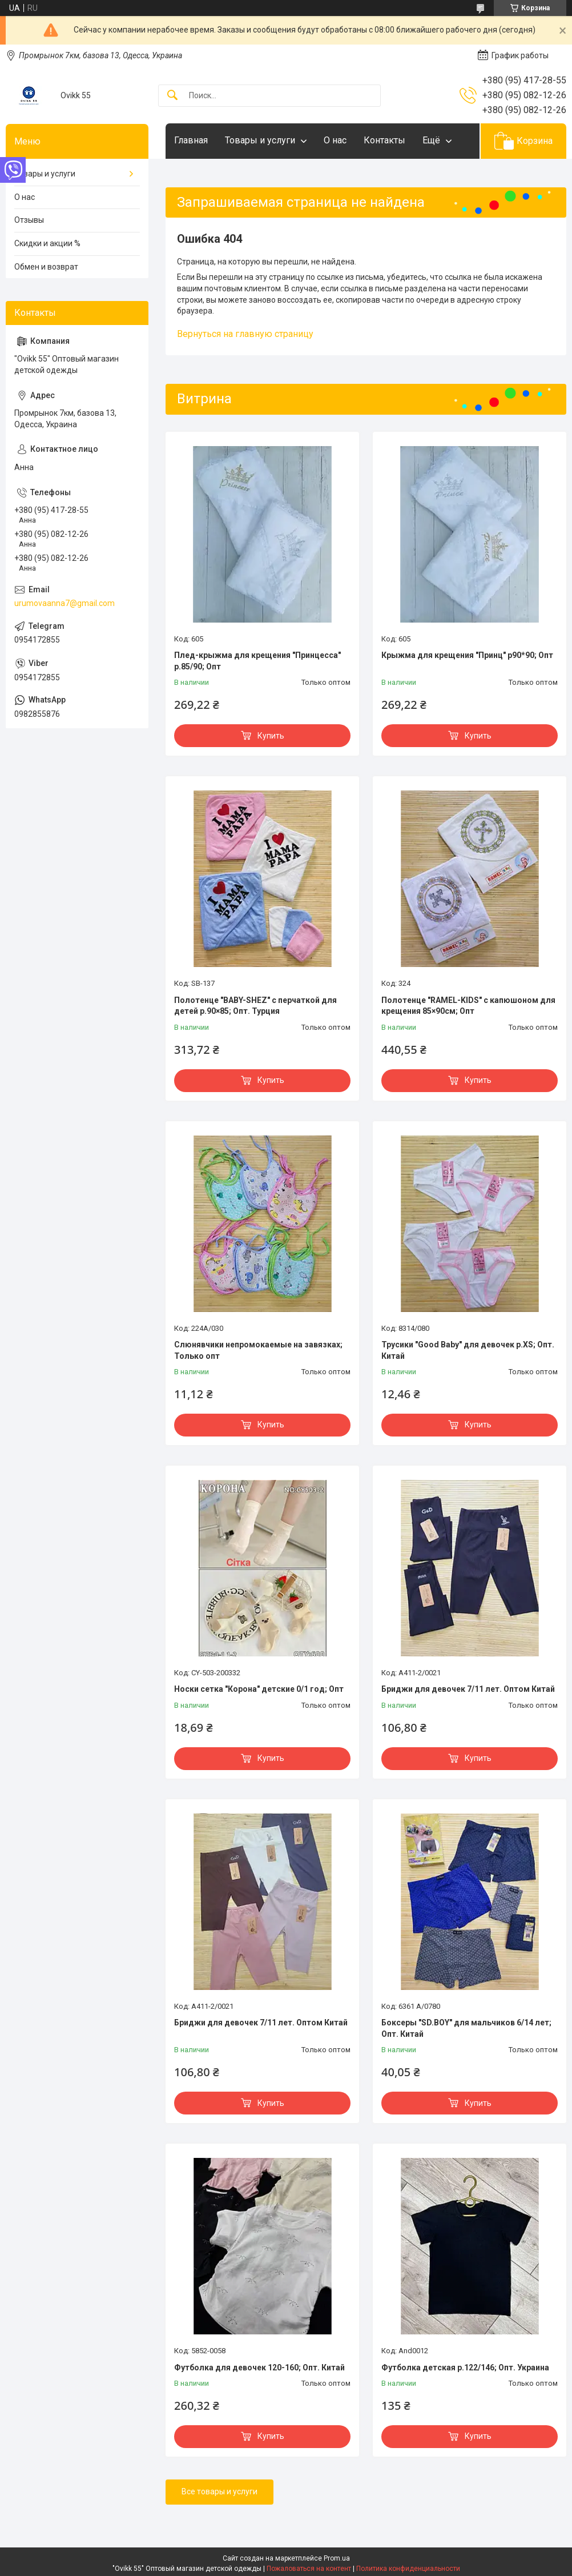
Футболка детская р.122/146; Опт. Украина (465, 2367)
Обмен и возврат (46, 266)
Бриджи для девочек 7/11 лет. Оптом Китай (468, 1689)
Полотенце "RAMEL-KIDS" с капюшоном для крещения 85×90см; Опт (468, 1006)
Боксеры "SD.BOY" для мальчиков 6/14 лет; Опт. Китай (466, 2028)
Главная (191, 140)
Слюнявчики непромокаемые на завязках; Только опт (258, 1350)
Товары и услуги (260, 140)
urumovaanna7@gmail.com (64, 603)
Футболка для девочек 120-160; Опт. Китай (259, 2367)
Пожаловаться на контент (309, 2569)
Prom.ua (337, 2558)
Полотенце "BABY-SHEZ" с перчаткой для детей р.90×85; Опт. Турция (255, 1006)
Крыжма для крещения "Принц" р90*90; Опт (467, 655)
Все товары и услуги (219, 2491)
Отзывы (29, 219)
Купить (270, 735)
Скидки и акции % (47, 243)
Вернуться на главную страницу (245, 333)
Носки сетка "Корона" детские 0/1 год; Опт (259, 1689)
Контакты (384, 140)
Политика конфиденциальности (408, 2569)
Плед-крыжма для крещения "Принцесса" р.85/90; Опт (257, 661)
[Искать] (172, 96)
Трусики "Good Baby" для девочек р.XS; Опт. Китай (467, 1350)
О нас (335, 140)
